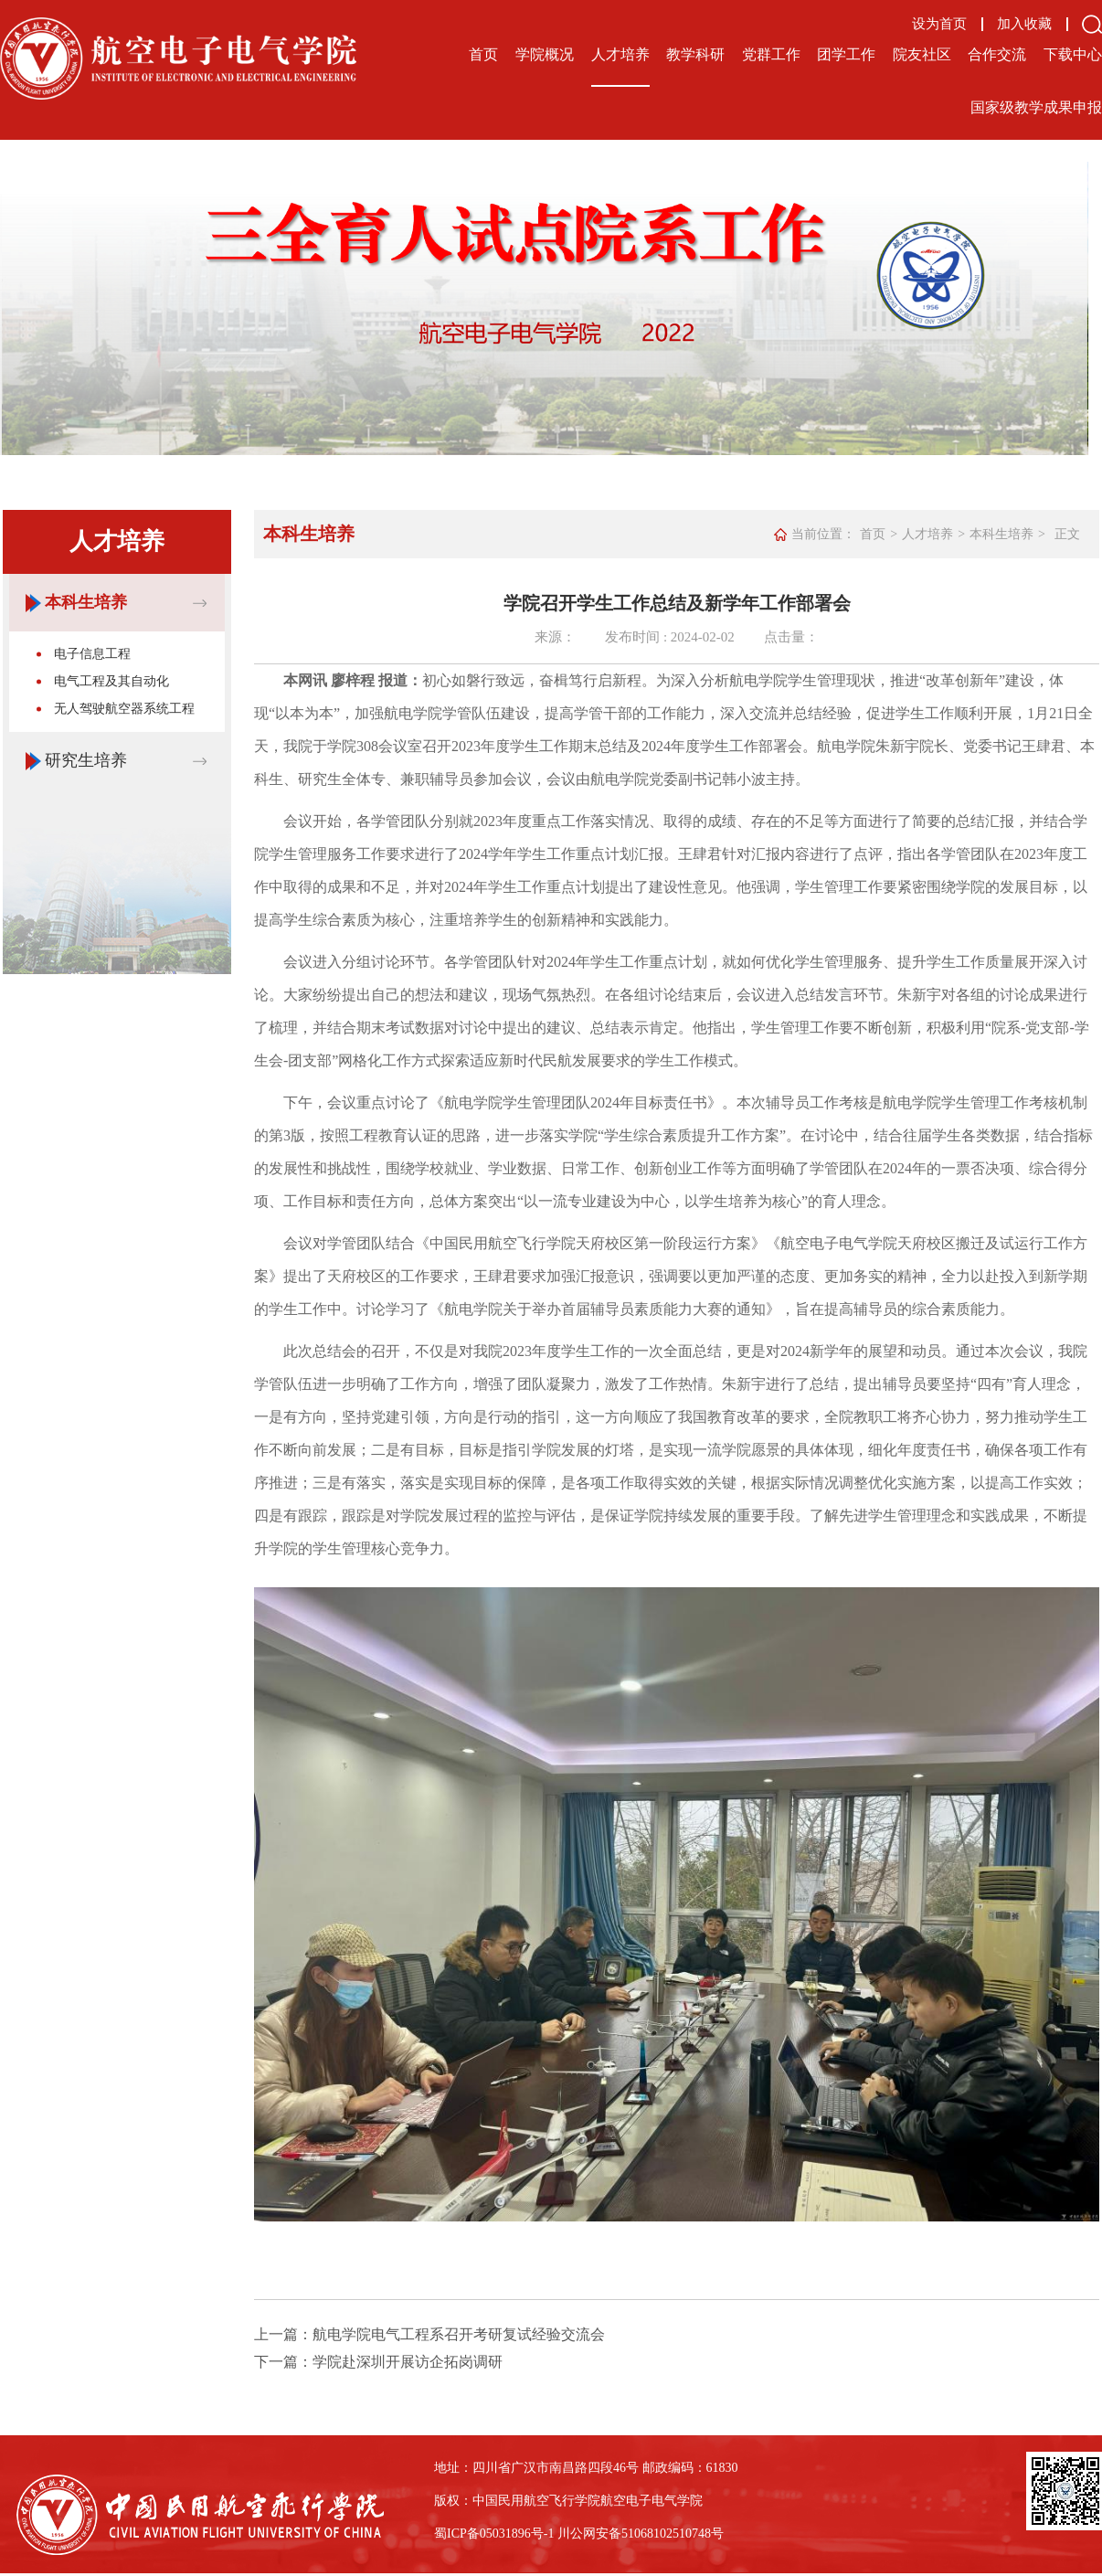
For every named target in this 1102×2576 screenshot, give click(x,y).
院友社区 (922, 54)
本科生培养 (86, 602)
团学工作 (846, 54)
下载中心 (1073, 54)
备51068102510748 (660, 2533)
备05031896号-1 (511, 2533)
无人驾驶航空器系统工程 (124, 709)
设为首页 (939, 24)
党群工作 (771, 54)
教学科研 (695, 54)
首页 (483, 54)
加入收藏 (1024, 24)
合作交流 (997, 54)
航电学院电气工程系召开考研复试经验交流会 (459, 2334)
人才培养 (620, 54)
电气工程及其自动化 (111, 681)
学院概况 (544, 54)
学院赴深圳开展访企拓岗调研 (408, 2361)
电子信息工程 (92, 654)
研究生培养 (86, 760)
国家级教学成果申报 (1036, 107)
